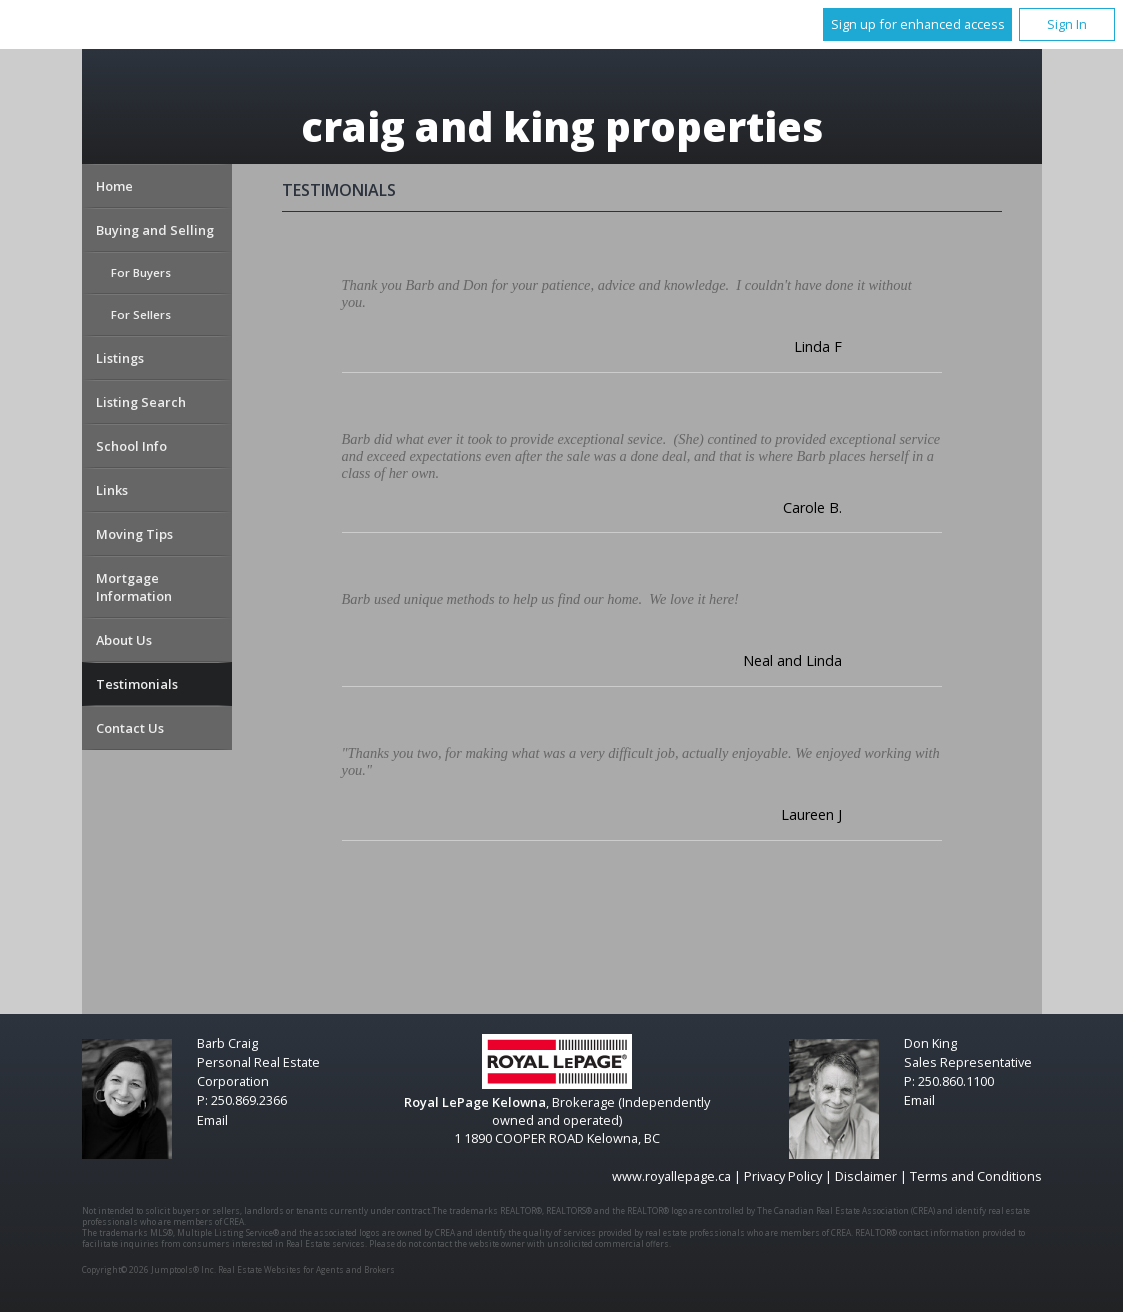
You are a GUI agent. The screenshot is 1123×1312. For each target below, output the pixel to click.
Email (212, 1120)
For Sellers (141, 314)
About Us (124, 640)
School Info (131, 446)
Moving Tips (134, 534)
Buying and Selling (155, 230)
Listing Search (141, 402)
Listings (120, 358)
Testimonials (137, 684)
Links (112, 490)
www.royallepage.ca (671, 1176)
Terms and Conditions (976, 1176)
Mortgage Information (134, 587)
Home (114, 186)
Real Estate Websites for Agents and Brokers (306, 1269)
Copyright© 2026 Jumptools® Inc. (149, 1269)
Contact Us (130, 728)
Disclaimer (866, 1176)
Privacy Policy (783, 1176)
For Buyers (141, 272)
